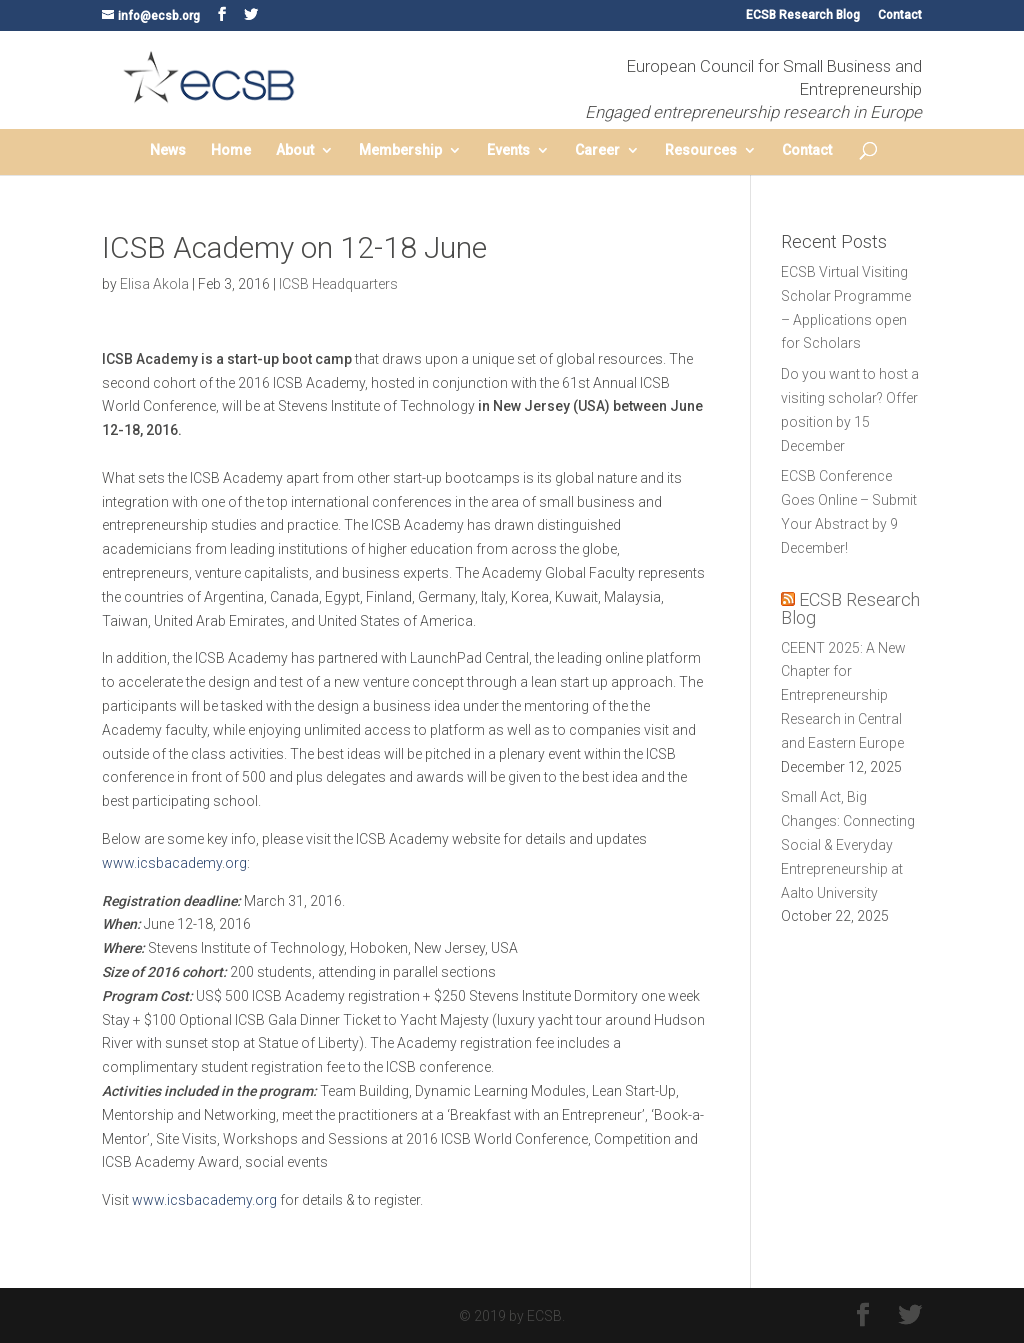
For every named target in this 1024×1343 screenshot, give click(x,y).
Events (508, 150)
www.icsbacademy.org (174, 863)
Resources (701, 150)
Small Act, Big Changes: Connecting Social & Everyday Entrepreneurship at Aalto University (848, 844)
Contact (900, 15)
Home (231, 150)
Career (597, 150)
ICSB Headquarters (338, 284)
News (168, 150)
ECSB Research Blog (803, 15)
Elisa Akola (154, 284)
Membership (400, 150)
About (295, 150)
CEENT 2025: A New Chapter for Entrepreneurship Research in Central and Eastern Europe (843, 695)
